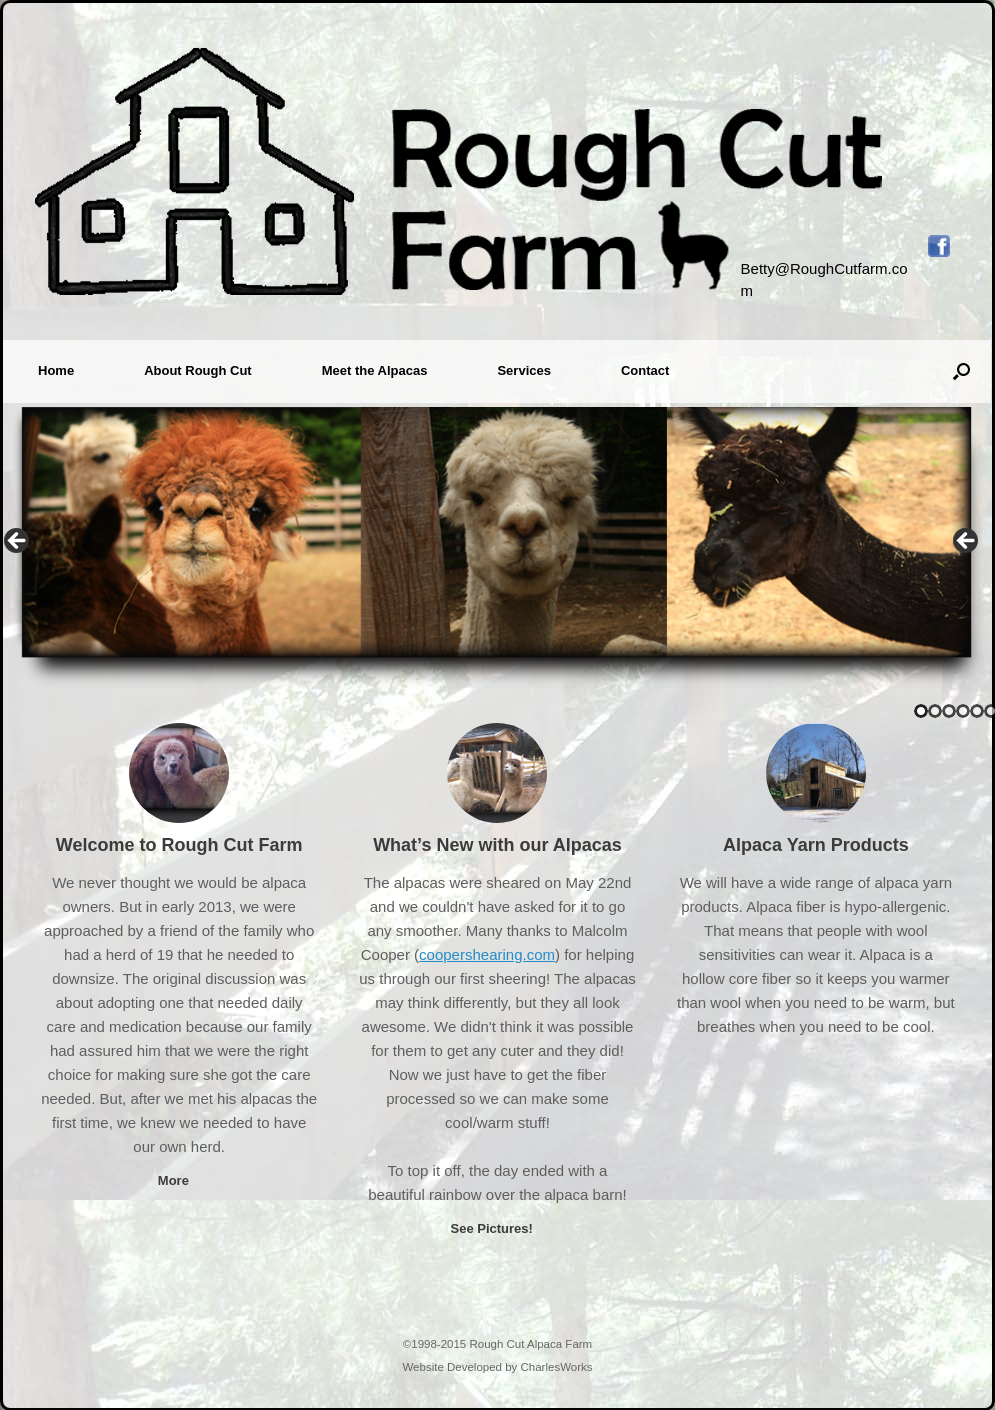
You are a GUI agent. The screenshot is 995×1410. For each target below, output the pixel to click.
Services (524, 370)
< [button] (18, 542)
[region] (497, 547)
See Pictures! (497, 1228)
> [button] (967, 542)
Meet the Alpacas (375, 370)
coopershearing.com (487, 954)
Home (56, 370)
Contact (645, 370)
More (179, 1180)
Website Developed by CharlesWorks (497, 1367)
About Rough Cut (198, 370)
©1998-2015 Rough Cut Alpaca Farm (497, 1344)
